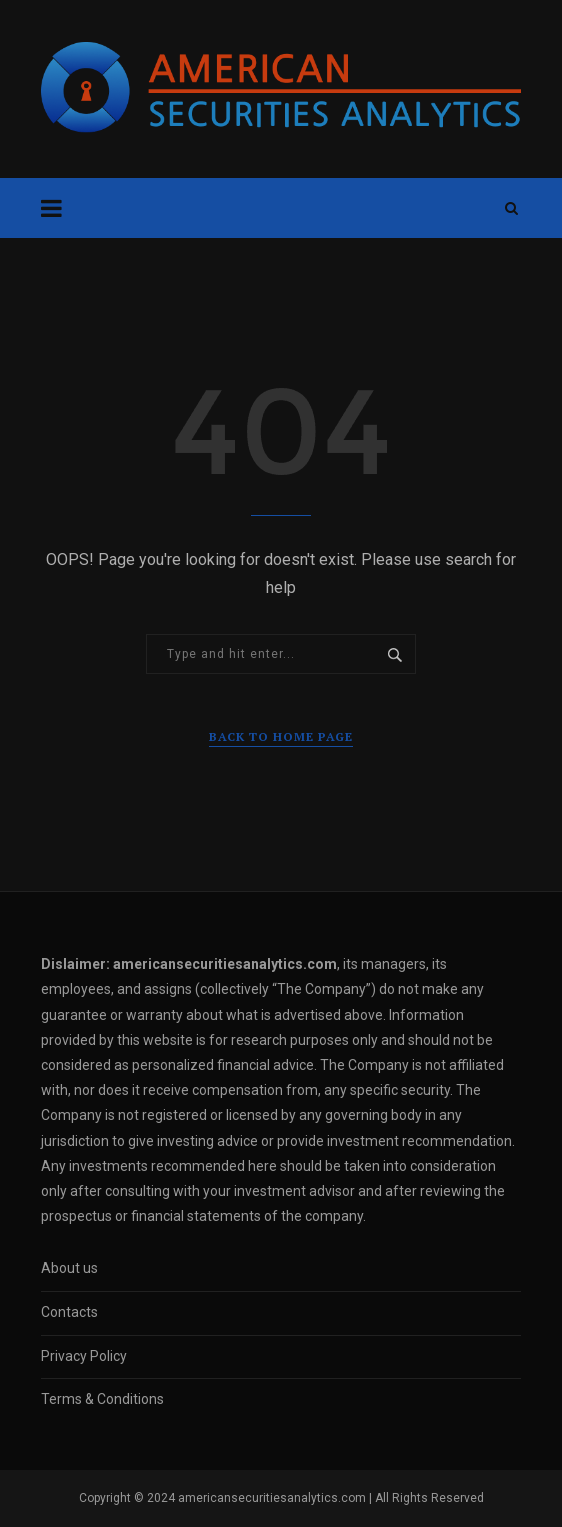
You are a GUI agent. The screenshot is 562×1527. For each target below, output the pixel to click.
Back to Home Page (281, 736)
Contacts (69, 1312)
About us (69, 1268)
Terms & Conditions (102, 1399)
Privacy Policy (84, 1356)
